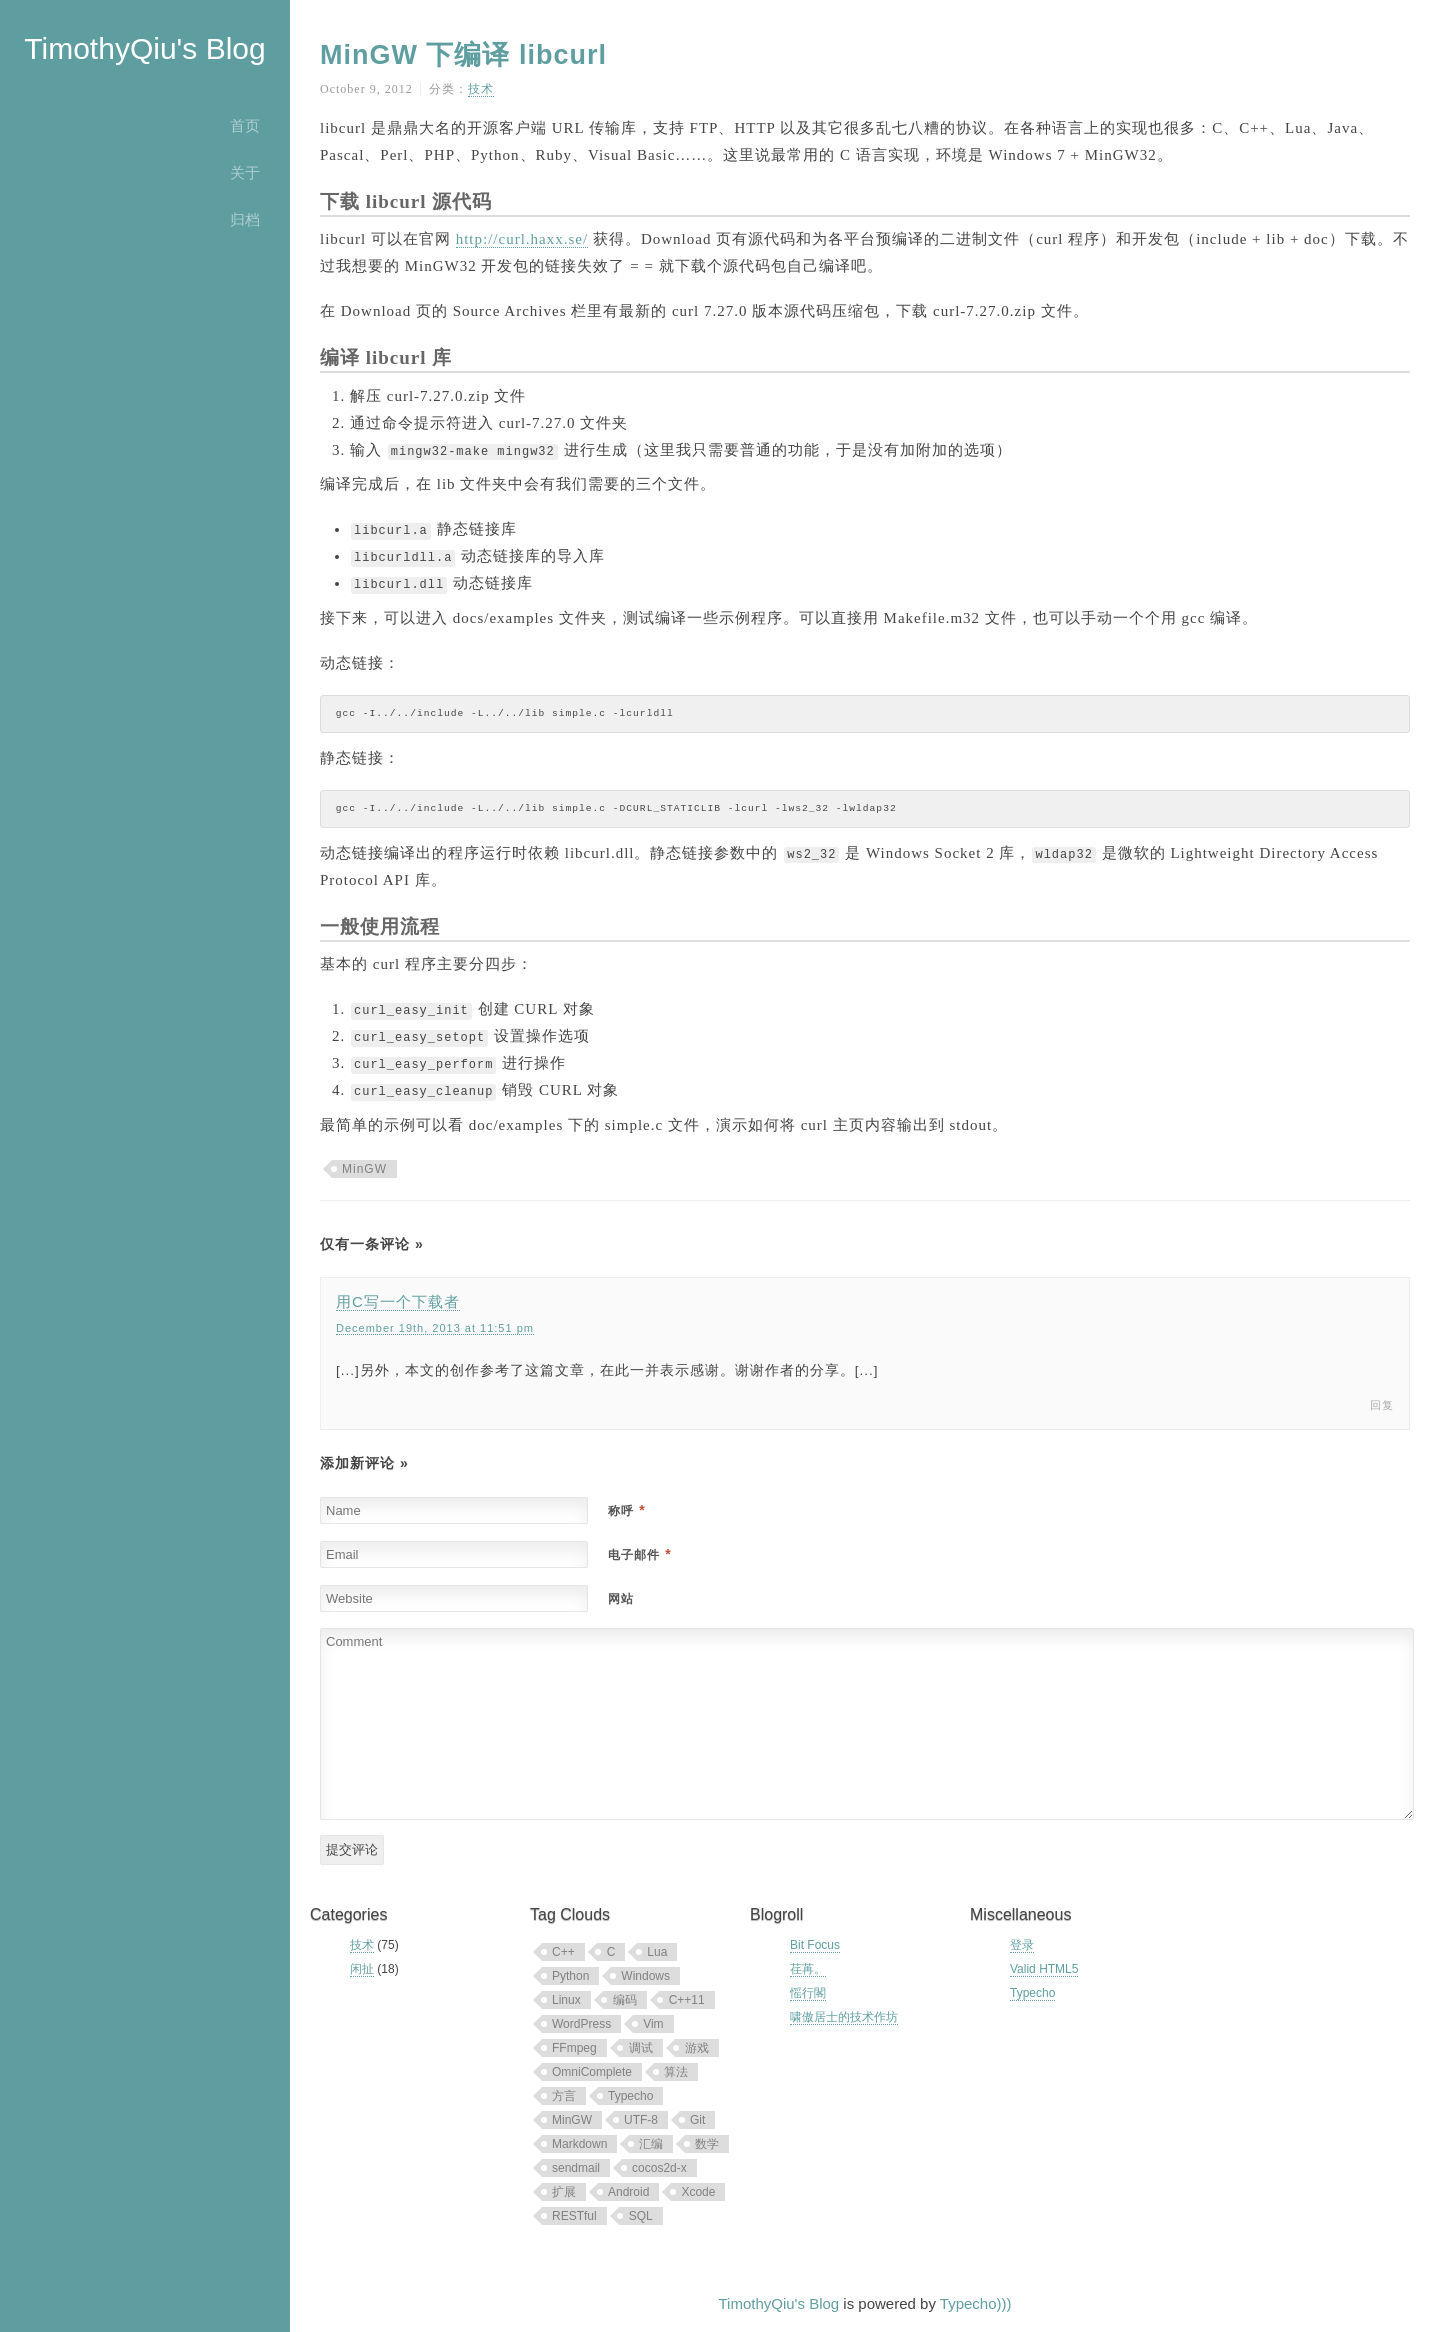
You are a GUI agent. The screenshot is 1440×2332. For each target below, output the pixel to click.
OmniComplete (592, 2072)
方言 (564, 2096)
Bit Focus (815, 1945)
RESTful (574, 2216)
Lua (657, 1952)
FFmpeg (574, 2048)
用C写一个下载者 (398, 1301)
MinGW (364, 1169)
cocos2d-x (659, 2168)
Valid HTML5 (1044, 1969)
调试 (641, 2048)
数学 (707, 2144)
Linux (566, 2000)
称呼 (626, 1511)
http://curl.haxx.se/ (522, 239)
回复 (1382, 1405)
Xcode (698, 2192)
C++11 (687, 2000)
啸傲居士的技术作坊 (844, 2017)
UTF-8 (641, 2120)
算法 (676, 2072)
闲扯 (362, 1969)
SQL (641, 2216)
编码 (625, 2000)
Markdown (579, 2144)
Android (628, 2192)
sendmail (576, 2168)
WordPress (581, 2024)
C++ (563, 1952)
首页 (245, 125)
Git (697, 2120)
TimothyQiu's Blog (144, 48)
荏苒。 (808, 1969)
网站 (621, 1599)
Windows (645, 1976)
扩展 (564, 2192)
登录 (1022, 1945)
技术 (481, 89)
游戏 (697, 2048)
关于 (245, 172)
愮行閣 (808, 1993)
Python (570, 1976)
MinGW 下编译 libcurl (463, 55)
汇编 (651, 2144)
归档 (245, 219)
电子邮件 (639, 1555)
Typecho (630, 2096)
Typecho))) (976, 2303)
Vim (653, 2024)
